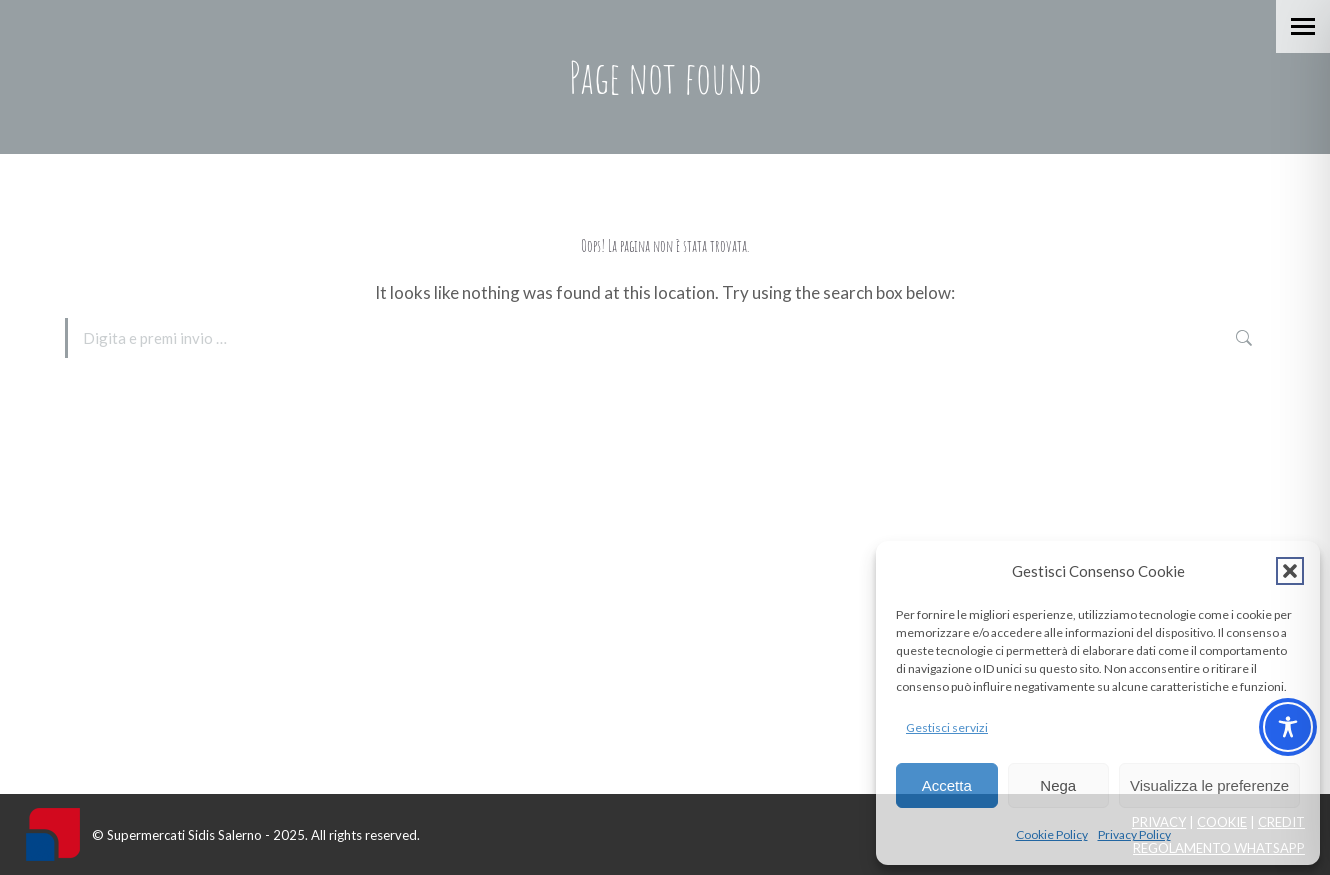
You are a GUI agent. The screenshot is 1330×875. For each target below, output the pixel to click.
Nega (1058, 785)
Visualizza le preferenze (1209, 785)
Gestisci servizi (947, 727)
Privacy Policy (1134, 834)
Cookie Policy (1052, 834)
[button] (1290, 571)
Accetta (947, 785)
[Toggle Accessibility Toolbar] (1288, 727)
